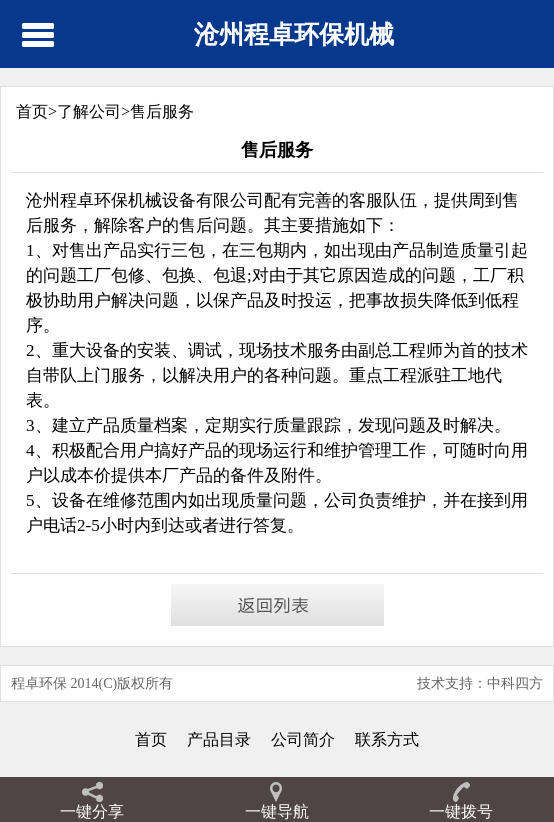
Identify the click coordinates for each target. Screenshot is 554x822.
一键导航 (277, 811)
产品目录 (219, 739)
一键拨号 (461, 811)
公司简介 (303, 739)
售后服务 (162, 111)
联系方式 (387, 739)
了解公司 (89, 111)
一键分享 (92, 811)
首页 (151, 739)
